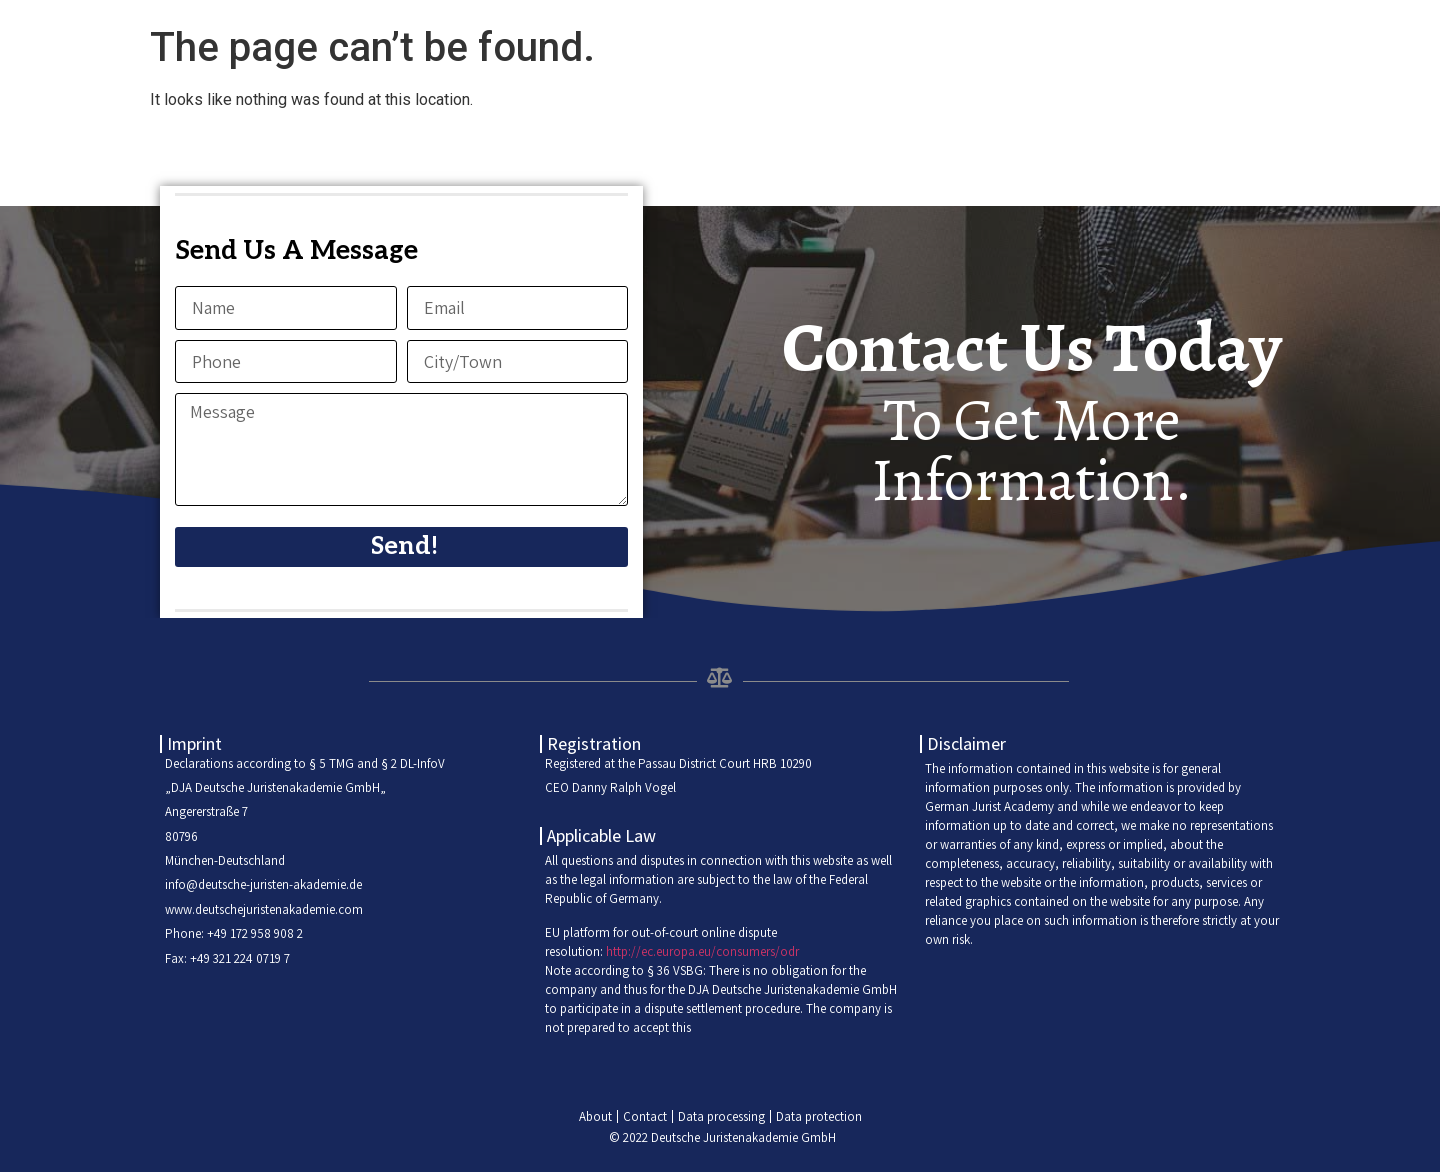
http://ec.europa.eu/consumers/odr (702, 951)
